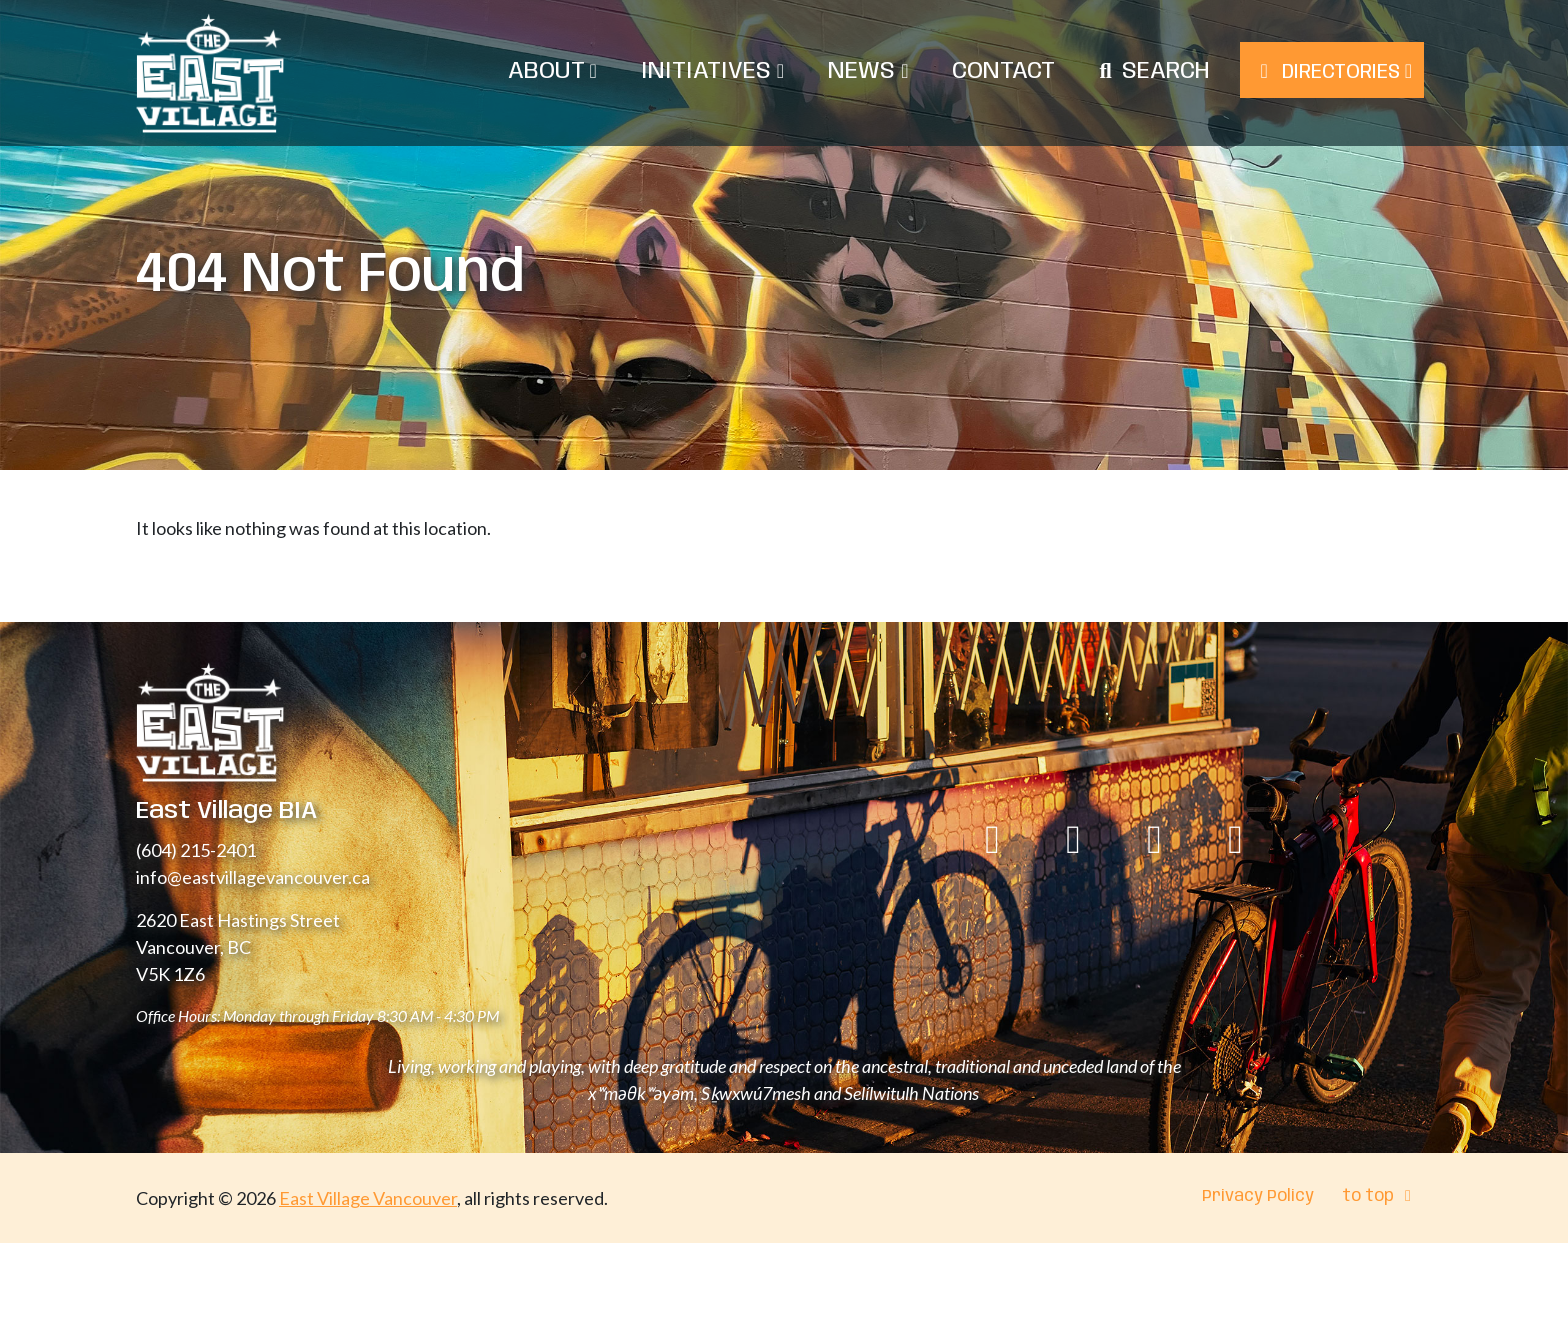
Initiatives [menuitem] (712, 71)
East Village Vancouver (368, 1198)
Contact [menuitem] (1003, 71)
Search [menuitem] (1166, 71)
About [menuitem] (552, 71)
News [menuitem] (868, 71)
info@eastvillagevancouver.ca (253, 877)
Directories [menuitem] (1332, 72)
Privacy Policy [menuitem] (1258, 1196)
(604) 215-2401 (196, 850)
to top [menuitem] (1380, 1196)
